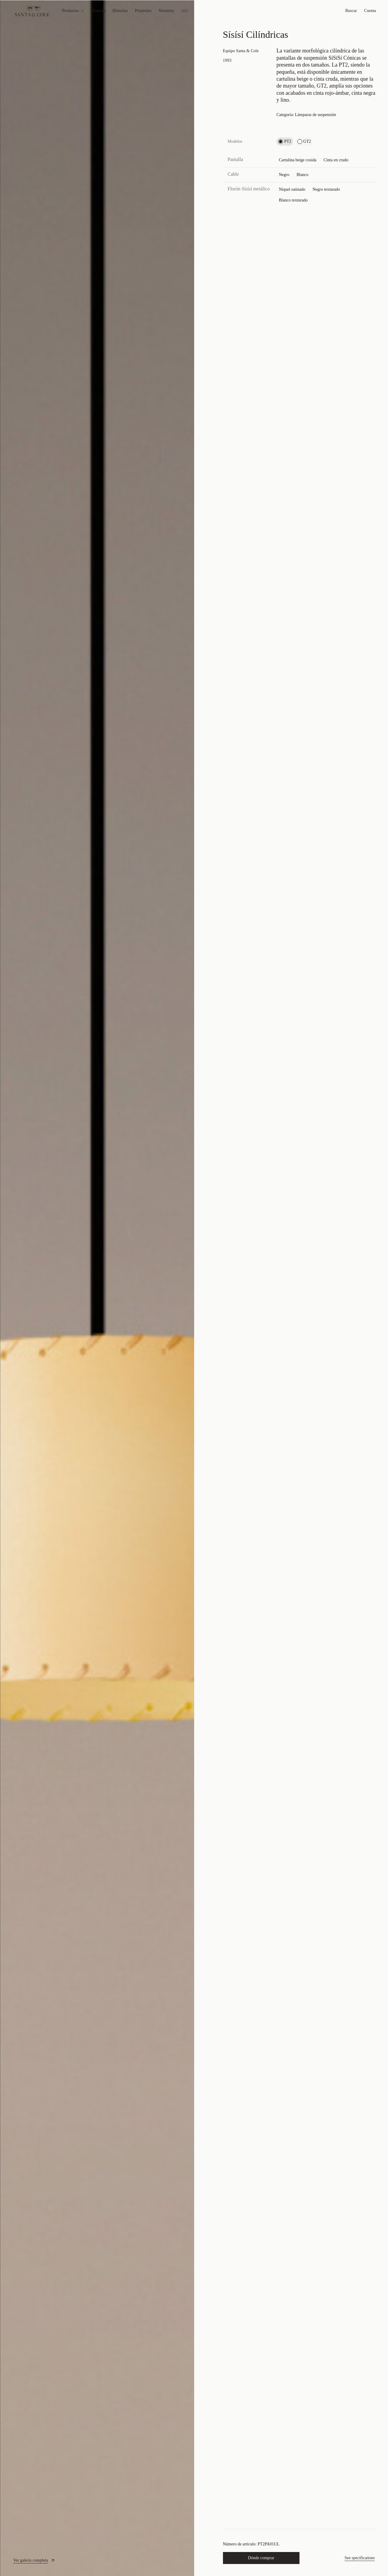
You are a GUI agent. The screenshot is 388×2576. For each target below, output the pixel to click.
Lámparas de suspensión (315, 114)
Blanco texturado (293, 200)
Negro (284, 174)
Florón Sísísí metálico (249, 188)
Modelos (235, 141)
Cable (233, 174)
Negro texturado (326, 189)
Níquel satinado (292, 189)
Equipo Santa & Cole (241, 51)
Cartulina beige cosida (297, 160)
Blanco (302, 174)
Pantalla (235, 159)
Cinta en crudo (335, 160)
